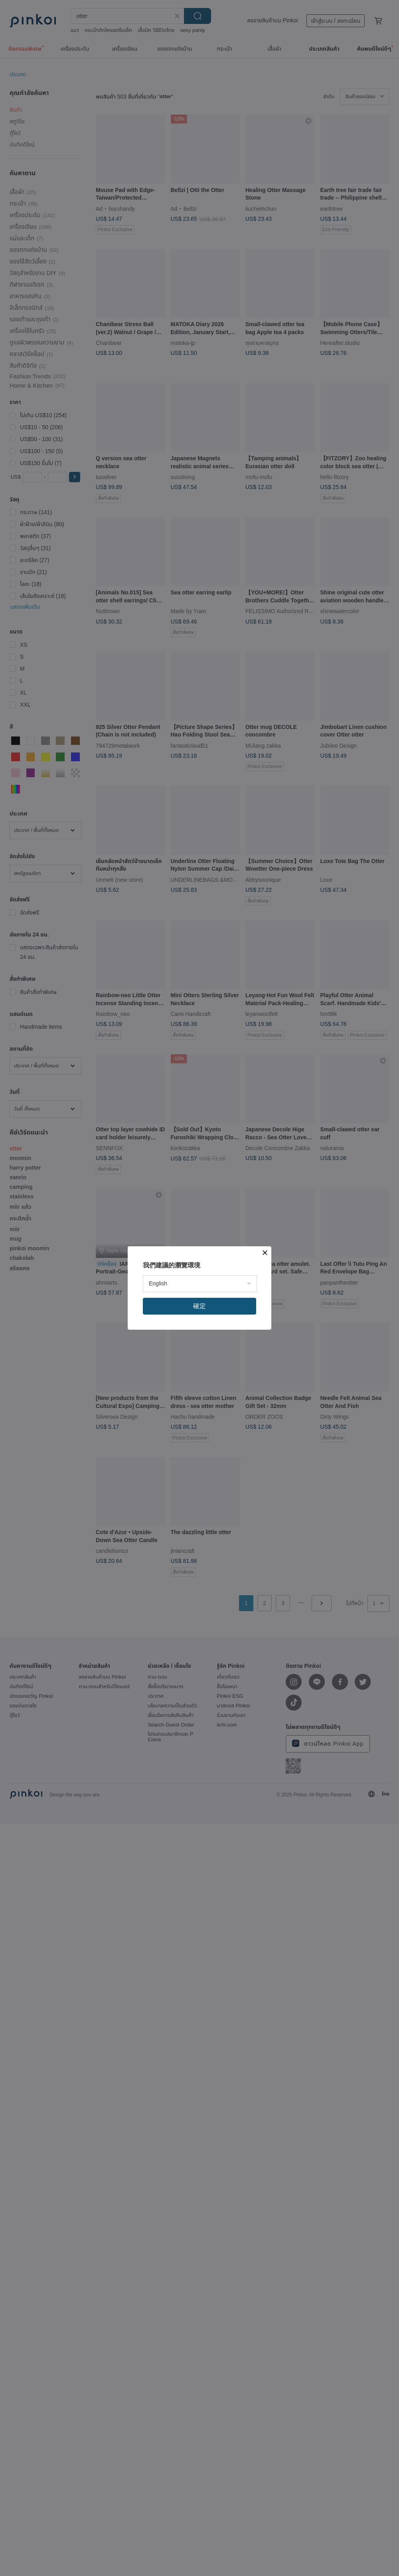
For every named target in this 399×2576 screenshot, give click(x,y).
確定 (199, 1306)
